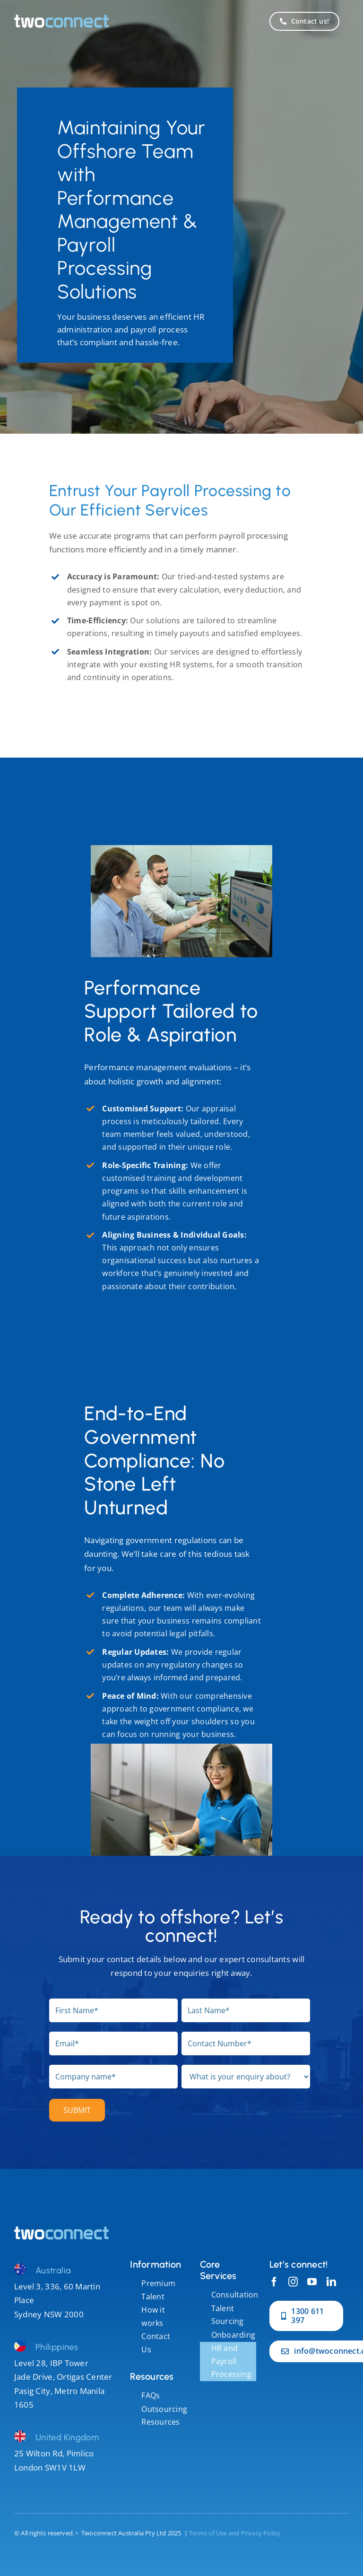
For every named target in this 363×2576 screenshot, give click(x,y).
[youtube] (312, 2282)
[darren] (61, 2230)
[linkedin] (331, 2282)
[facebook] (274, 2282)
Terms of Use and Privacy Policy (234, 2533)
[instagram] (293, 2282)
